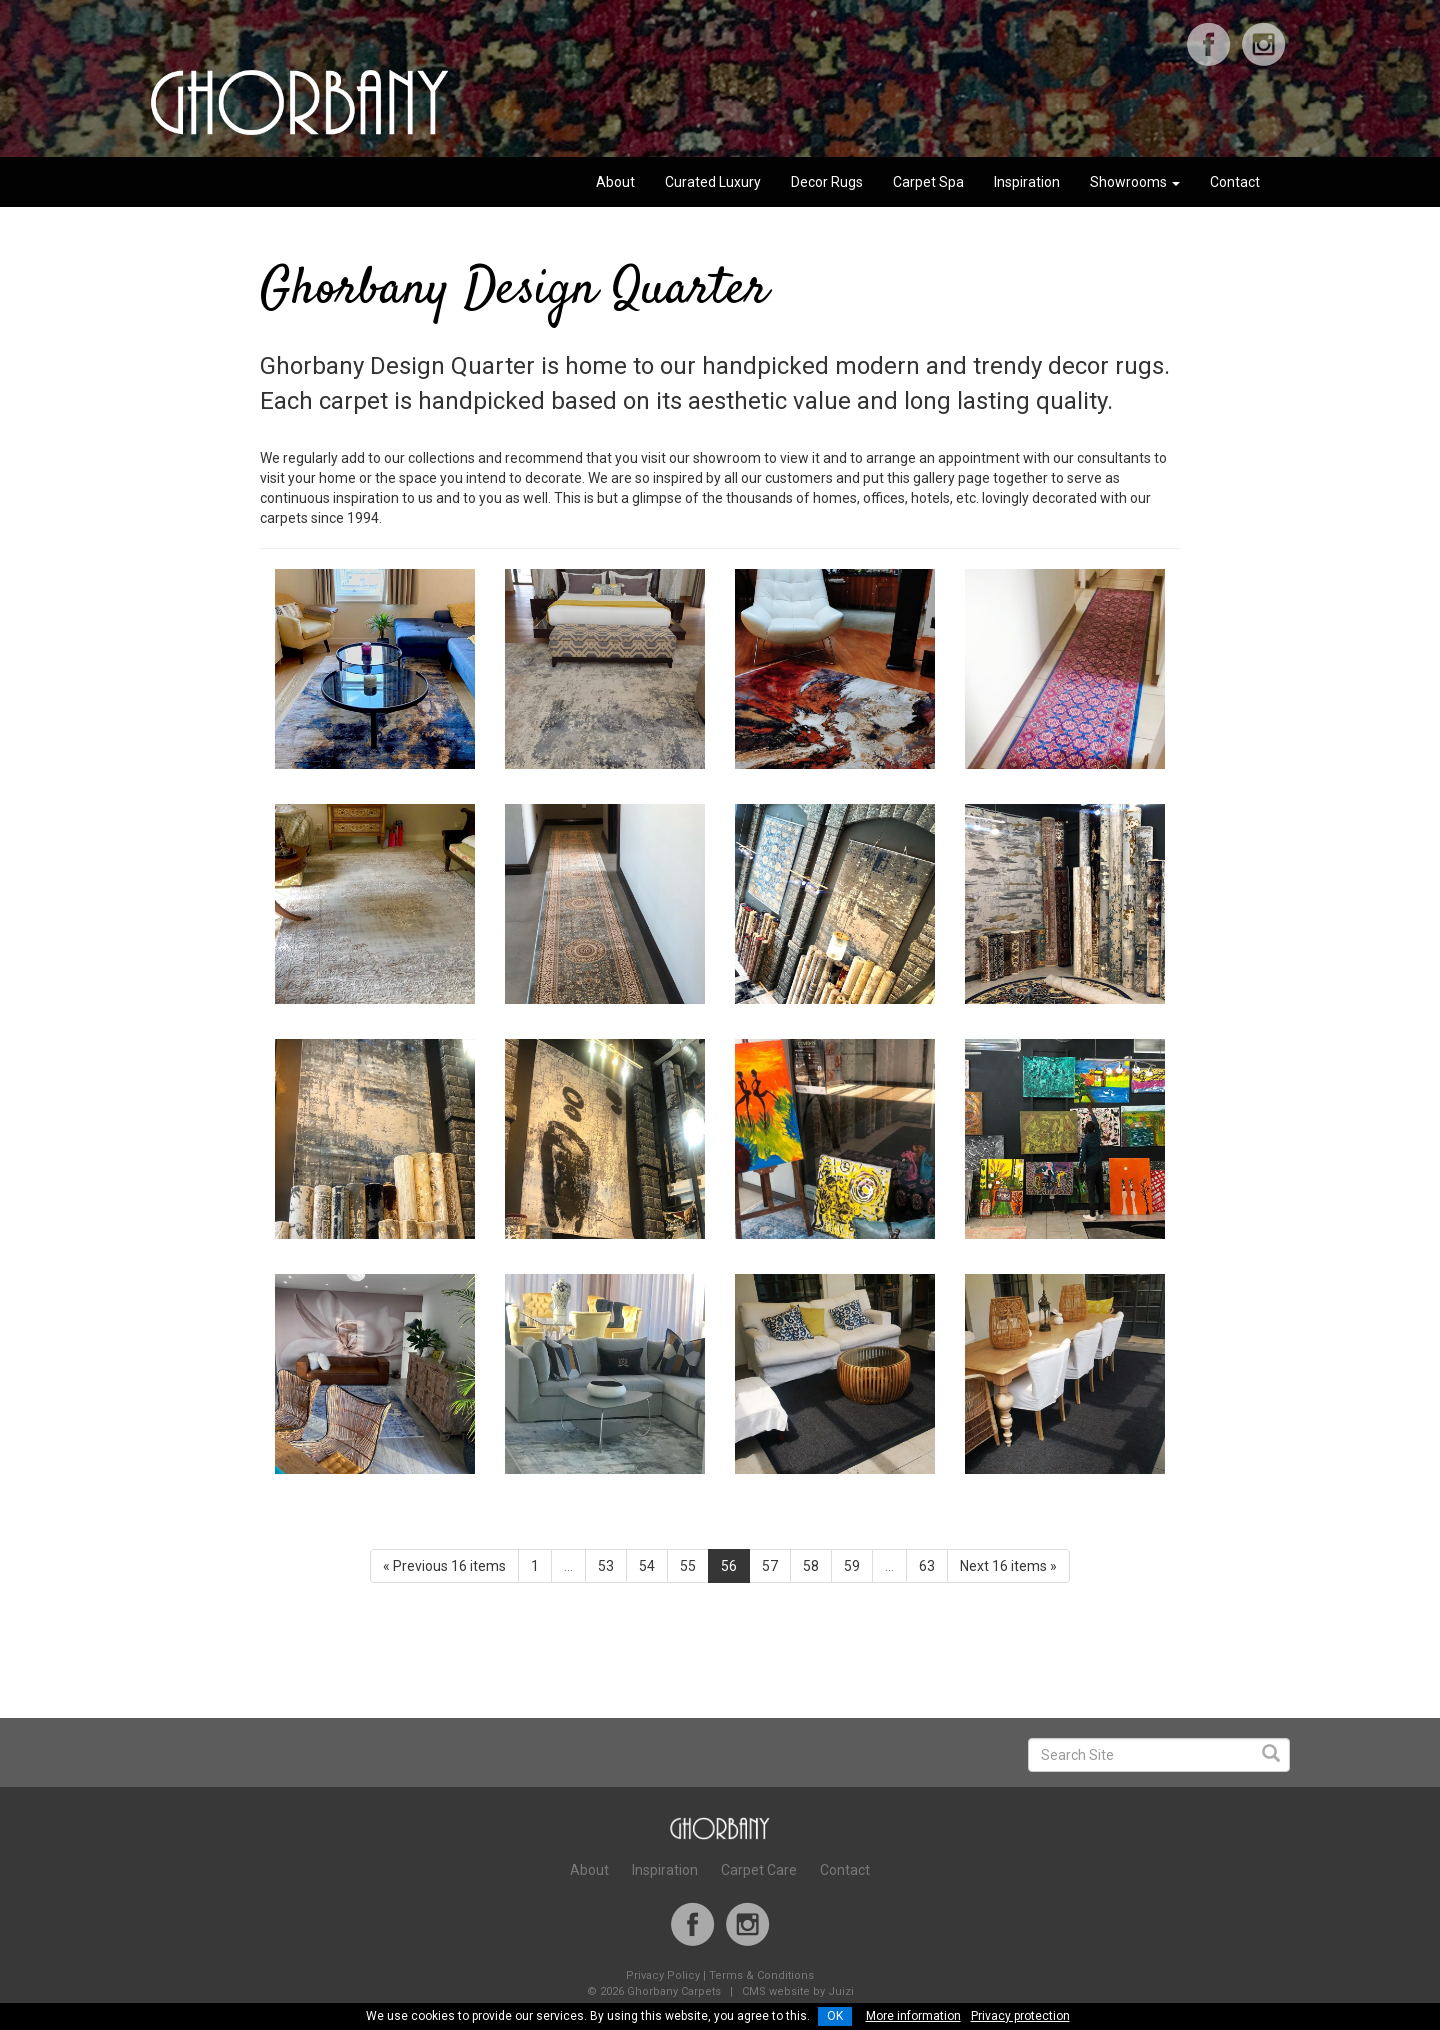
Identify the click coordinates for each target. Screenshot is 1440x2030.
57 (770, 1566)
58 (811, 1566)
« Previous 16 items (444, 1566)
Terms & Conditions (761, 1975)
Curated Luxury (713, 182)
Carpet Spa (928, 182)
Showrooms (1135, 182)
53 (606, 1566)
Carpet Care (759, 1870)
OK (835, 2016)
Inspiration (1027, 182)
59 (852, 1566)
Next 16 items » (1008, 1566)
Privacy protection (1020, 2016)
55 (688, 1566)
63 (927, 1566)
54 (647, 1566)
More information (913, 2016)
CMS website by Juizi (798, 1991)
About (615, 182)
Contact (1235, 182)
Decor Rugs (827, 182)
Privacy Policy (663, 1975)
